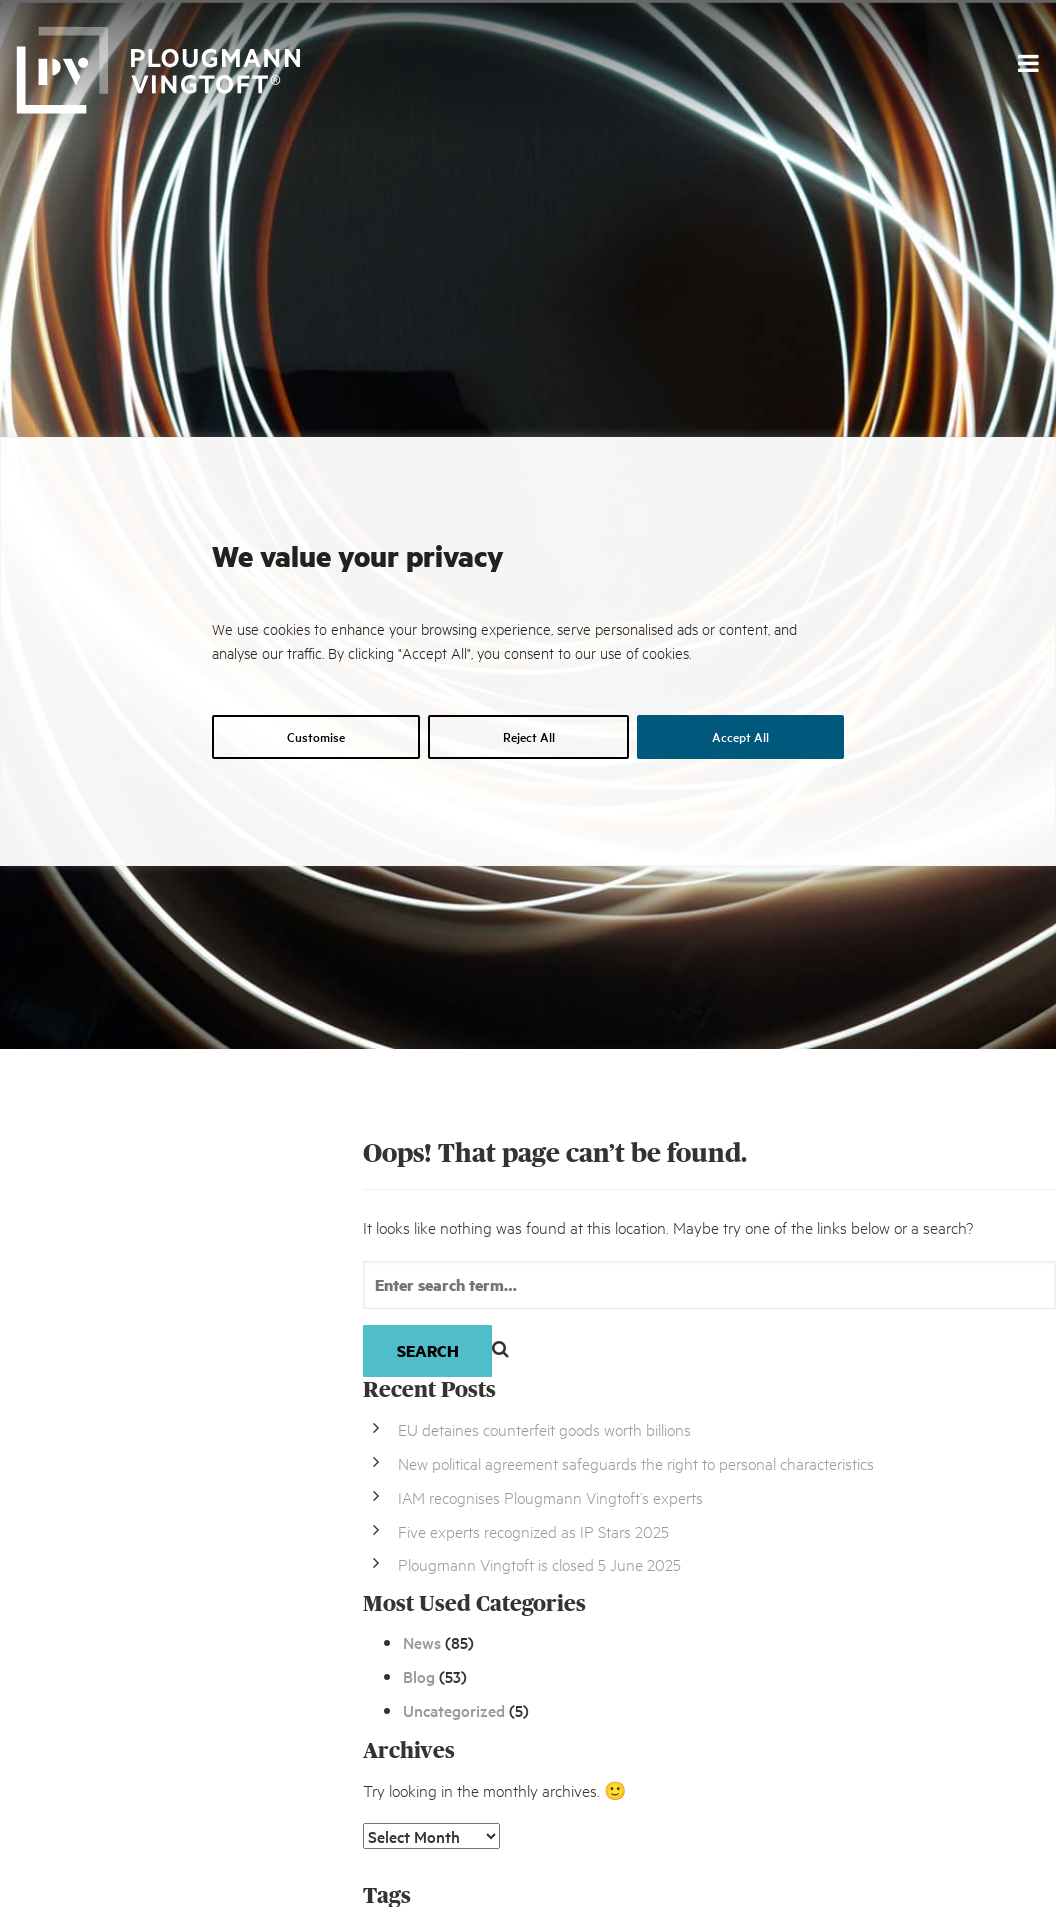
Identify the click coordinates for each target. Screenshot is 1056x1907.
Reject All (529, 736)
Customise (316, 736)
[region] (528, 1152)
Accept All (740, 736)
